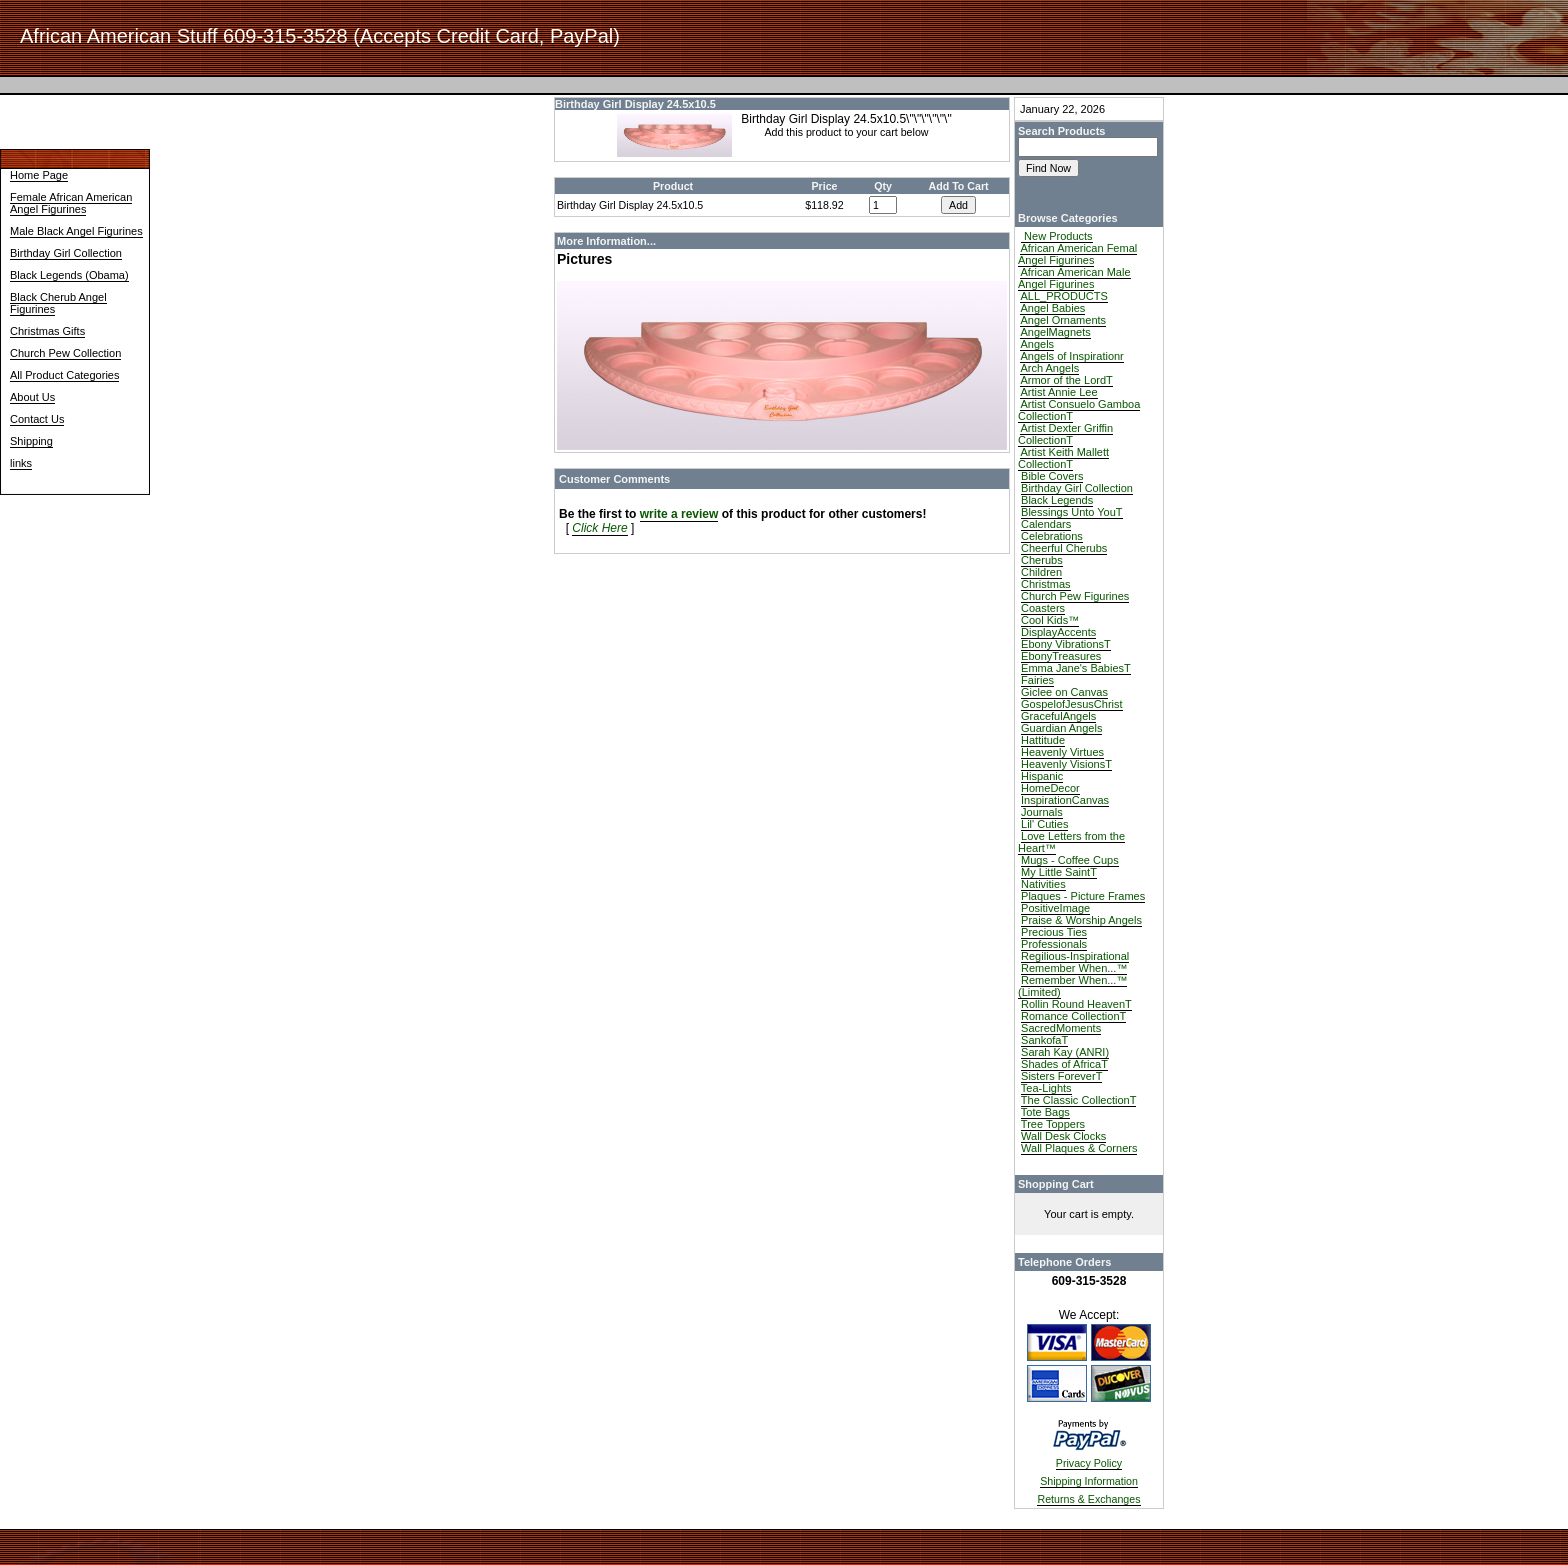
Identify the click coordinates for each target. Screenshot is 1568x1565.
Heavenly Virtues (1062, 752)
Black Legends (1057, 500)
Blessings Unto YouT (1072, 512)
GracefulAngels (1058, 716)
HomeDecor (1050, 788)
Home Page (39, 175)
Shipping (31, 441)
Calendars (1046, 524)
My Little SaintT (1059, 872)
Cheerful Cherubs (1064, 548)
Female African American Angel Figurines (71, 203)
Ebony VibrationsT (1066, 644)
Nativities (1043, 884)
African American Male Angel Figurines (1074, 278)
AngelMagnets (1055, 332)
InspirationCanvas (1065, 800)
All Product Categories (64, 375)
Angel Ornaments (1063, 320)
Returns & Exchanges (1088, 1499)
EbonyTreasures (1061, 656)
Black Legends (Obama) (69, 275)
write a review (679, 514)
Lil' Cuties (1044, 824)
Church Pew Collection (65, 353)
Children (1041, 572)
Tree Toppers (1053, 1124)
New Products (1057, 236)
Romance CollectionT (1073, 1016)
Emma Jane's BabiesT (1076, 668)
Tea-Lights (1046, 1088)
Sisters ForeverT (1061, 1076)
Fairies (1037, 680)
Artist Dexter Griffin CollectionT (1065, 434)
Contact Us (37, 419)
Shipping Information (1089, 1481)
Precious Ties (1054, 932)
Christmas (1046, 584)
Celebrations (1052, 536)
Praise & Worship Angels (1081, 920)
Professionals (1054, 944)
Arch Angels (1049, 368)
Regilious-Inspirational (1075, 956)
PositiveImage (1055, 908)
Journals (1042, 812)
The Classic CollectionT (1079, 1100)
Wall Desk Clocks (1063, 1136)
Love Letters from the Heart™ (1071, 842)
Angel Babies (1052, 308)
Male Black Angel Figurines (76, 231)
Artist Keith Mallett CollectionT (1063, 458)
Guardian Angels (1061, 728)
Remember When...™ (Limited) (1072, 986)
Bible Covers (1052, 476)
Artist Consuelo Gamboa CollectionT (1079, 410)
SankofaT (1044, 1040)
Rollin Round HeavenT (1076, 1004)
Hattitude (1043, 740)
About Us (32, 397)
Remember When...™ (1074, 968)
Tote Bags (1045, 1112)
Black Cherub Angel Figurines (58, 303)
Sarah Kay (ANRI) (1065, 1052)
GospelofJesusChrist (1072, 704)
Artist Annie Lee (1058, 392)
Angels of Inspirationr (1071, 356)
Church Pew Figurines (1075, 596)
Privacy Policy (1089, 1463)
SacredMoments (1061, 1028)
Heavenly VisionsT (1066, 764)
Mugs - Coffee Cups (1070, 860)
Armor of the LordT (1066, 380)
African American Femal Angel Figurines (1077, 254)
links (21, 463)
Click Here (599, 528)
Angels (1037, 344)
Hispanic (1042, 776)
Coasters (1043, 608)
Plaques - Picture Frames (1083, 896)
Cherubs (1042, 560)
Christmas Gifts (47, 331)
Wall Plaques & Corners (1079, 1148)
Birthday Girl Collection (66, 253)
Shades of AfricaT (1064, 1064)
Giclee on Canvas (1064, 692)
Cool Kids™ (1050, 620)
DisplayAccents (1058, 632)
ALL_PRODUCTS (1063, 296)
